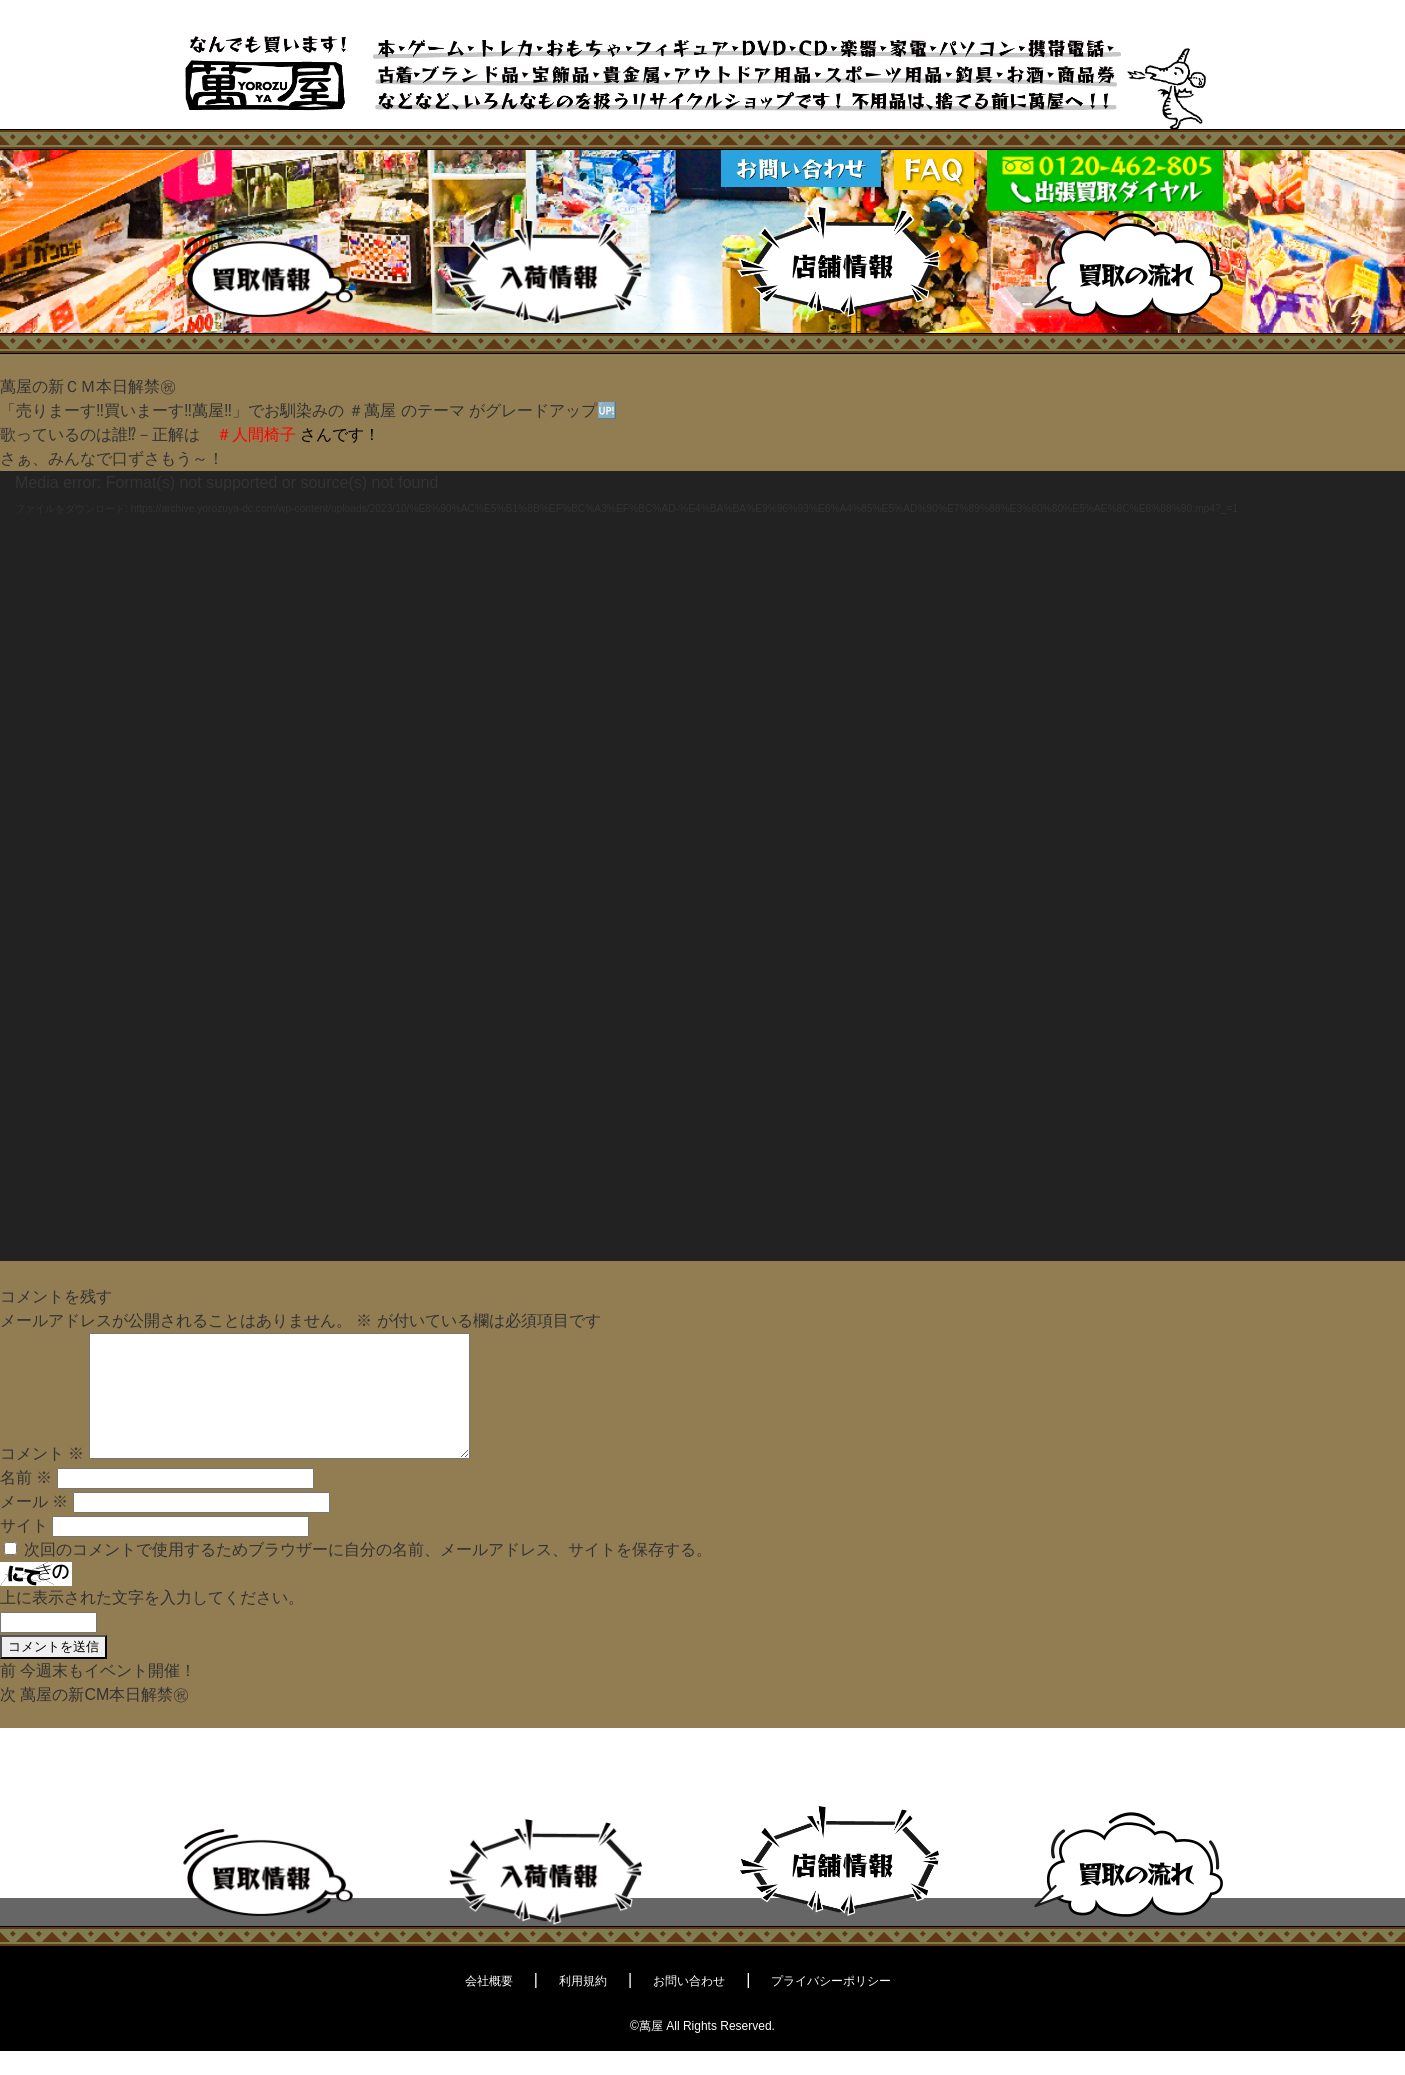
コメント (42, 1477)
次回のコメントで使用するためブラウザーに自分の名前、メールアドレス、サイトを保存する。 (368, 1573)
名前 (26, 1501)
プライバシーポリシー (831, 2005)
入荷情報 (545, 272)
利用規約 (583, 2005)
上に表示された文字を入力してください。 (152, 1621)
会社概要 (489, 2005)
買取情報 (268, 274)
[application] (702, 866)
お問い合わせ (689, 2005)
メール (34, 1525)
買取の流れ (1128, 265)
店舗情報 (839, 262)
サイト (24, 1549)
